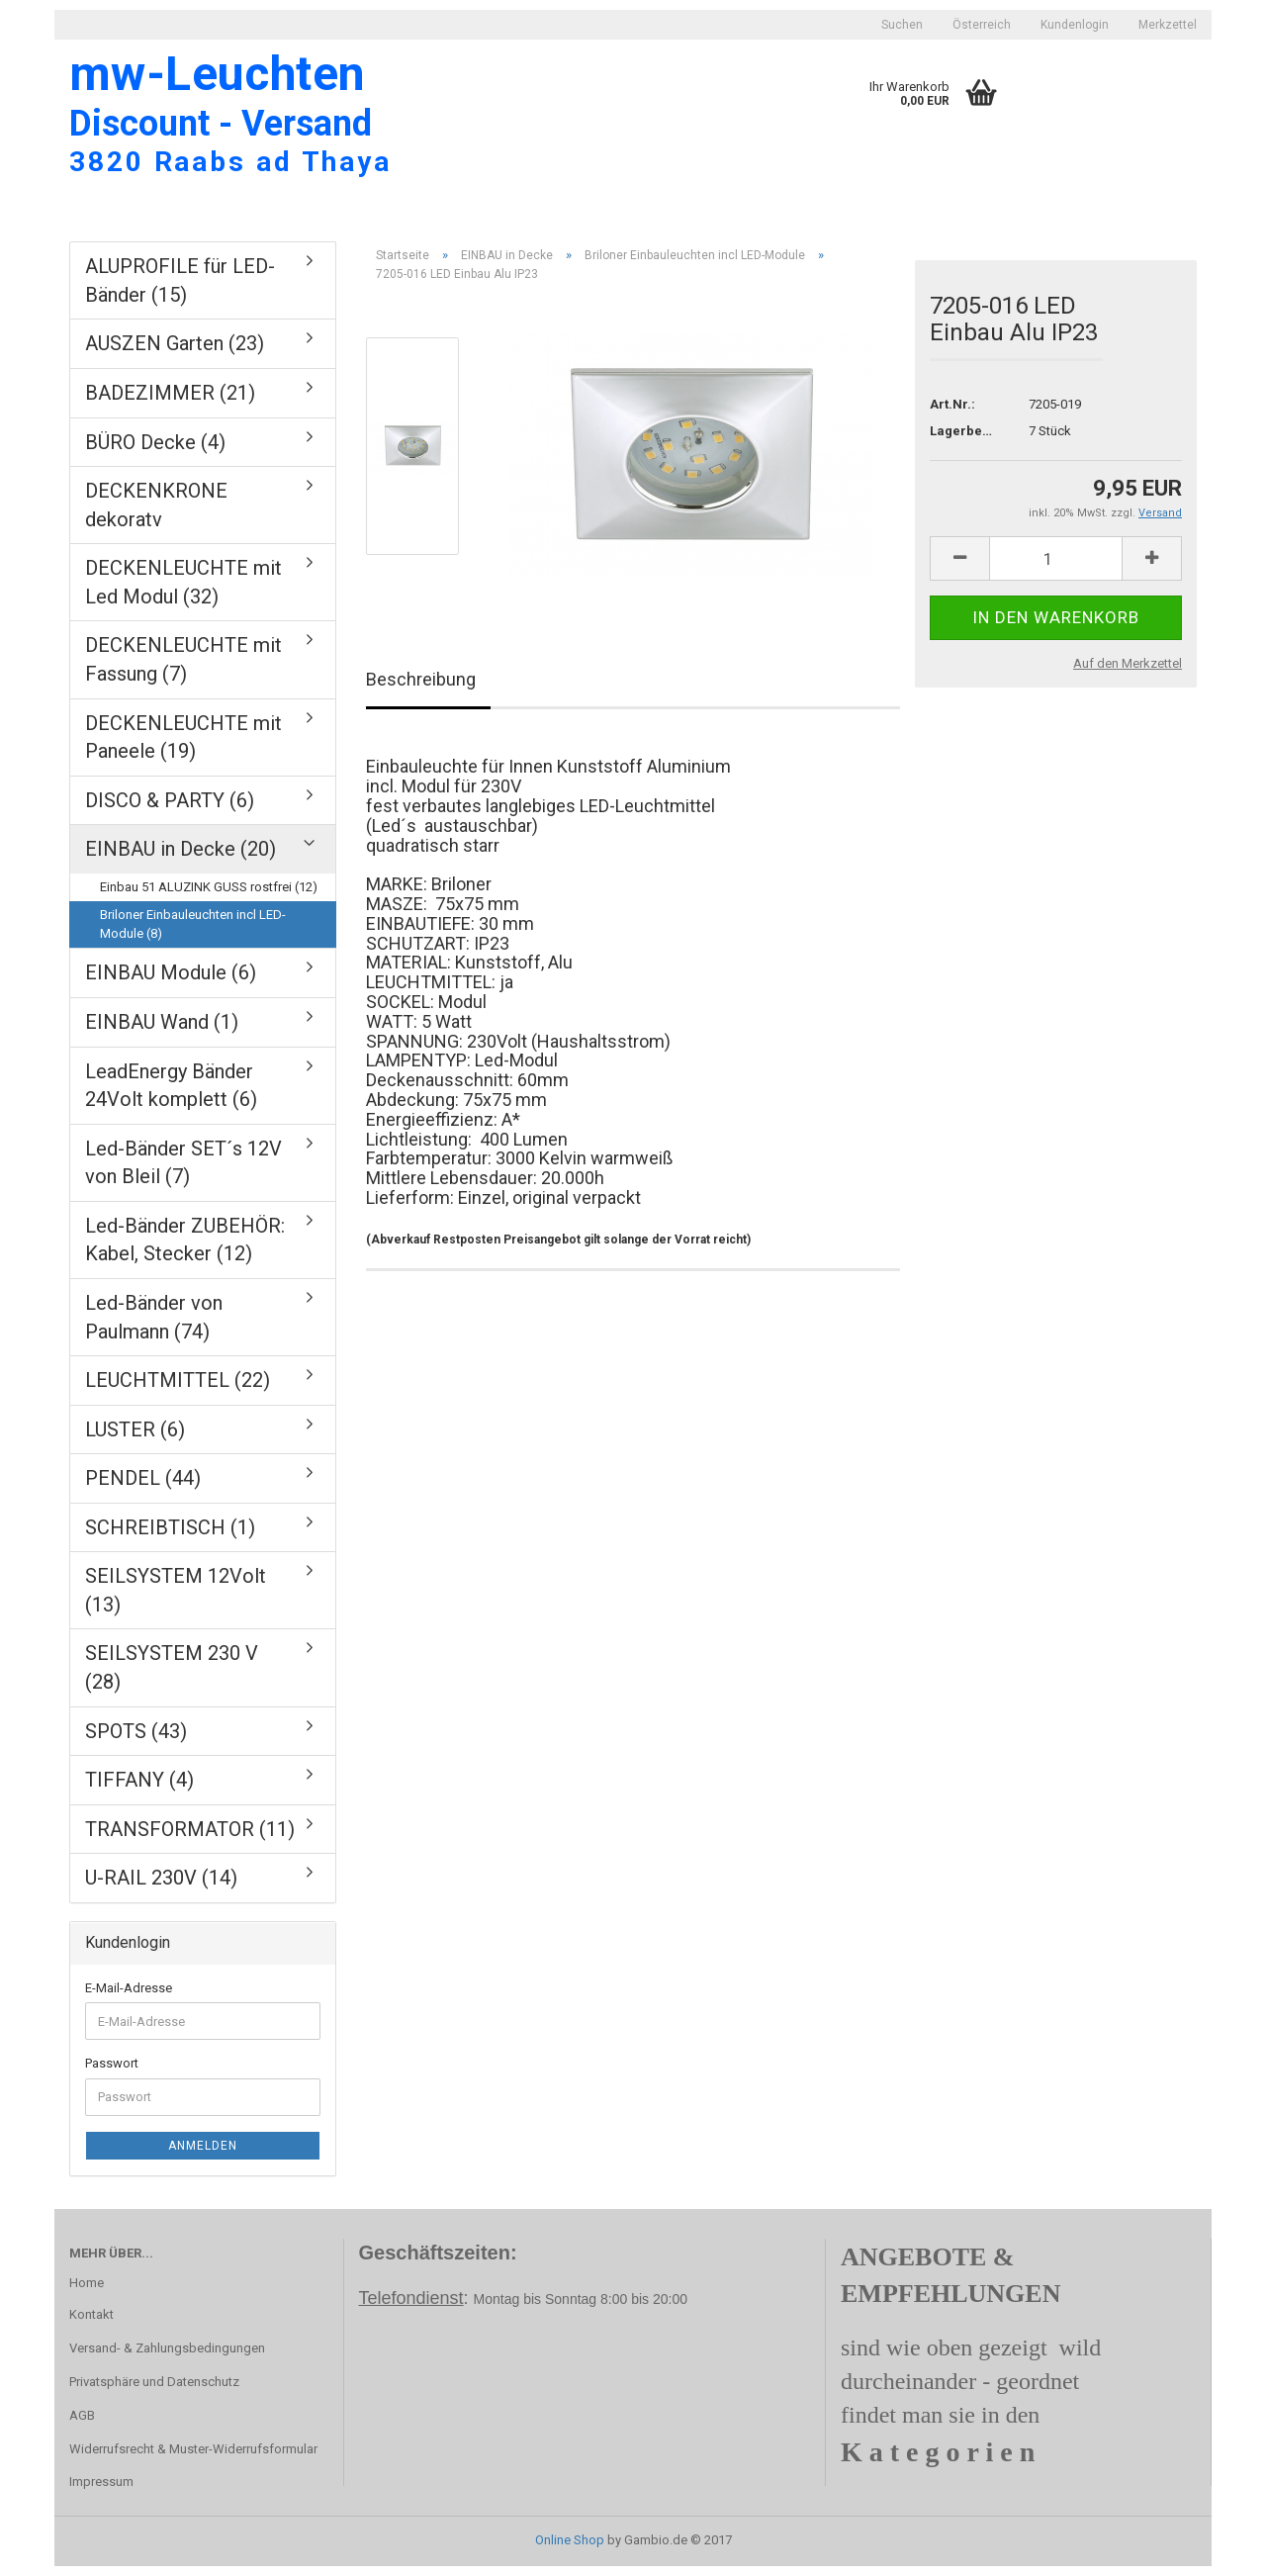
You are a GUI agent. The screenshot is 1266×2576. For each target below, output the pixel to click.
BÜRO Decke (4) (155, 452)
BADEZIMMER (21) (170, 403)
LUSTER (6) (135, 1439)
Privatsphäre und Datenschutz (154, 2391)
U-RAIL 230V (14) (161, 1888)
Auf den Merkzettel (1127, 673)
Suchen (902, 25)
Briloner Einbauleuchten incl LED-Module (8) (193, 935)
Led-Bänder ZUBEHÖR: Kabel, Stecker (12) (185, 1251)
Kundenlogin (1074, 25)
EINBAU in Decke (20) (180, 860)
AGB (82, 2425)
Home (86, 2293)
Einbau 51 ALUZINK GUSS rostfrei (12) (208, 896)
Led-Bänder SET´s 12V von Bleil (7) (183, 1173)
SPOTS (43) (136, 1741)
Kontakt (91, 2325)
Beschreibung (421, 690)
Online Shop (569, 2549)
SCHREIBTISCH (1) (170, 1537)
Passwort (111, 2074)
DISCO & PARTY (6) (169, 810)
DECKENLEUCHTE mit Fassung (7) (183, 670)
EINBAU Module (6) (170, 983)
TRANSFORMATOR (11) (190, 1839)
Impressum (101, 2492)
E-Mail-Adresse (128, 1997)
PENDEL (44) (143, 1489)
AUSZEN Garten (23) (174, 354)
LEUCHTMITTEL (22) (177, 1391)
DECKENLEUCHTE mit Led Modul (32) (183, 593)
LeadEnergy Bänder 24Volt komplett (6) (171, 1095)
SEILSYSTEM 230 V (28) (171, 1678)
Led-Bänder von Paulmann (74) (154, 1328)
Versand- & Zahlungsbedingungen (167, 2358)
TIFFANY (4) (139, 1790)
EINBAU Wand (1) (161, 1033)
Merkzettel (1167, 25)
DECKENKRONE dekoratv (156, 516)
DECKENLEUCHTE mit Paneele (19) (183, 747)
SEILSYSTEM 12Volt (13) (175, 1601)
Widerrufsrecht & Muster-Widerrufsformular (193, 2458)
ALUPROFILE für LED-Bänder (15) (180, 291)
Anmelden (202, 2155)
